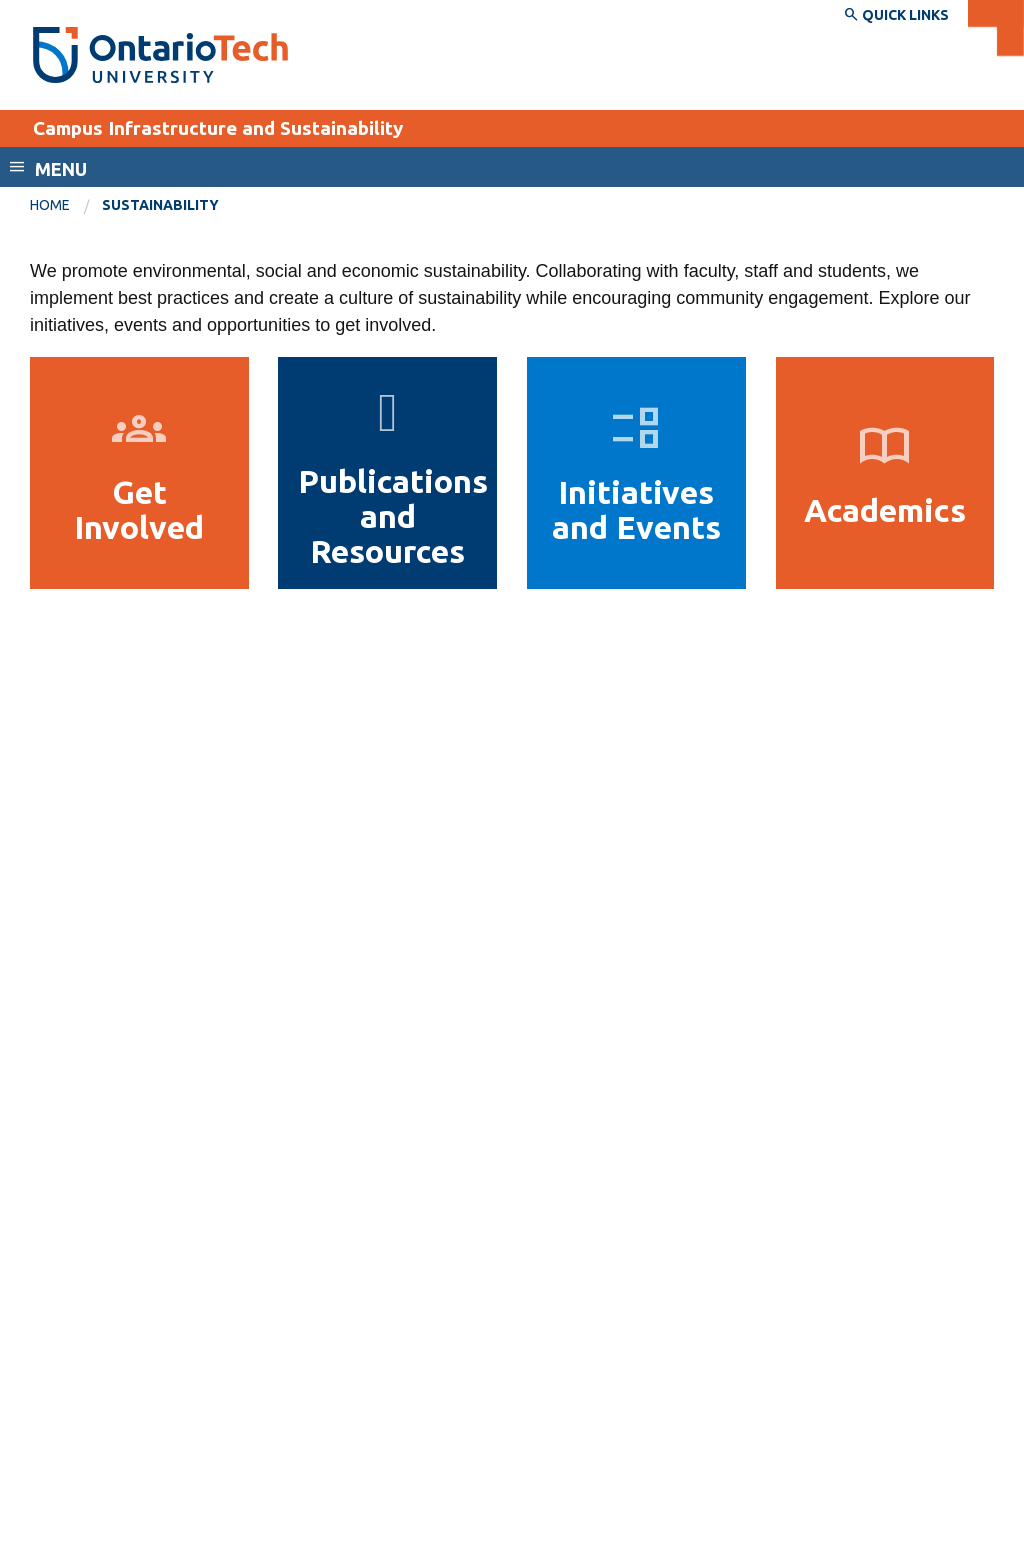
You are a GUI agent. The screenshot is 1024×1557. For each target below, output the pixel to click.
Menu (61, 169)
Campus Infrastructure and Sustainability (218, 128)
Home (50, 205)
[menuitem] (66, 206)
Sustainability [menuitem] (160, 205)
